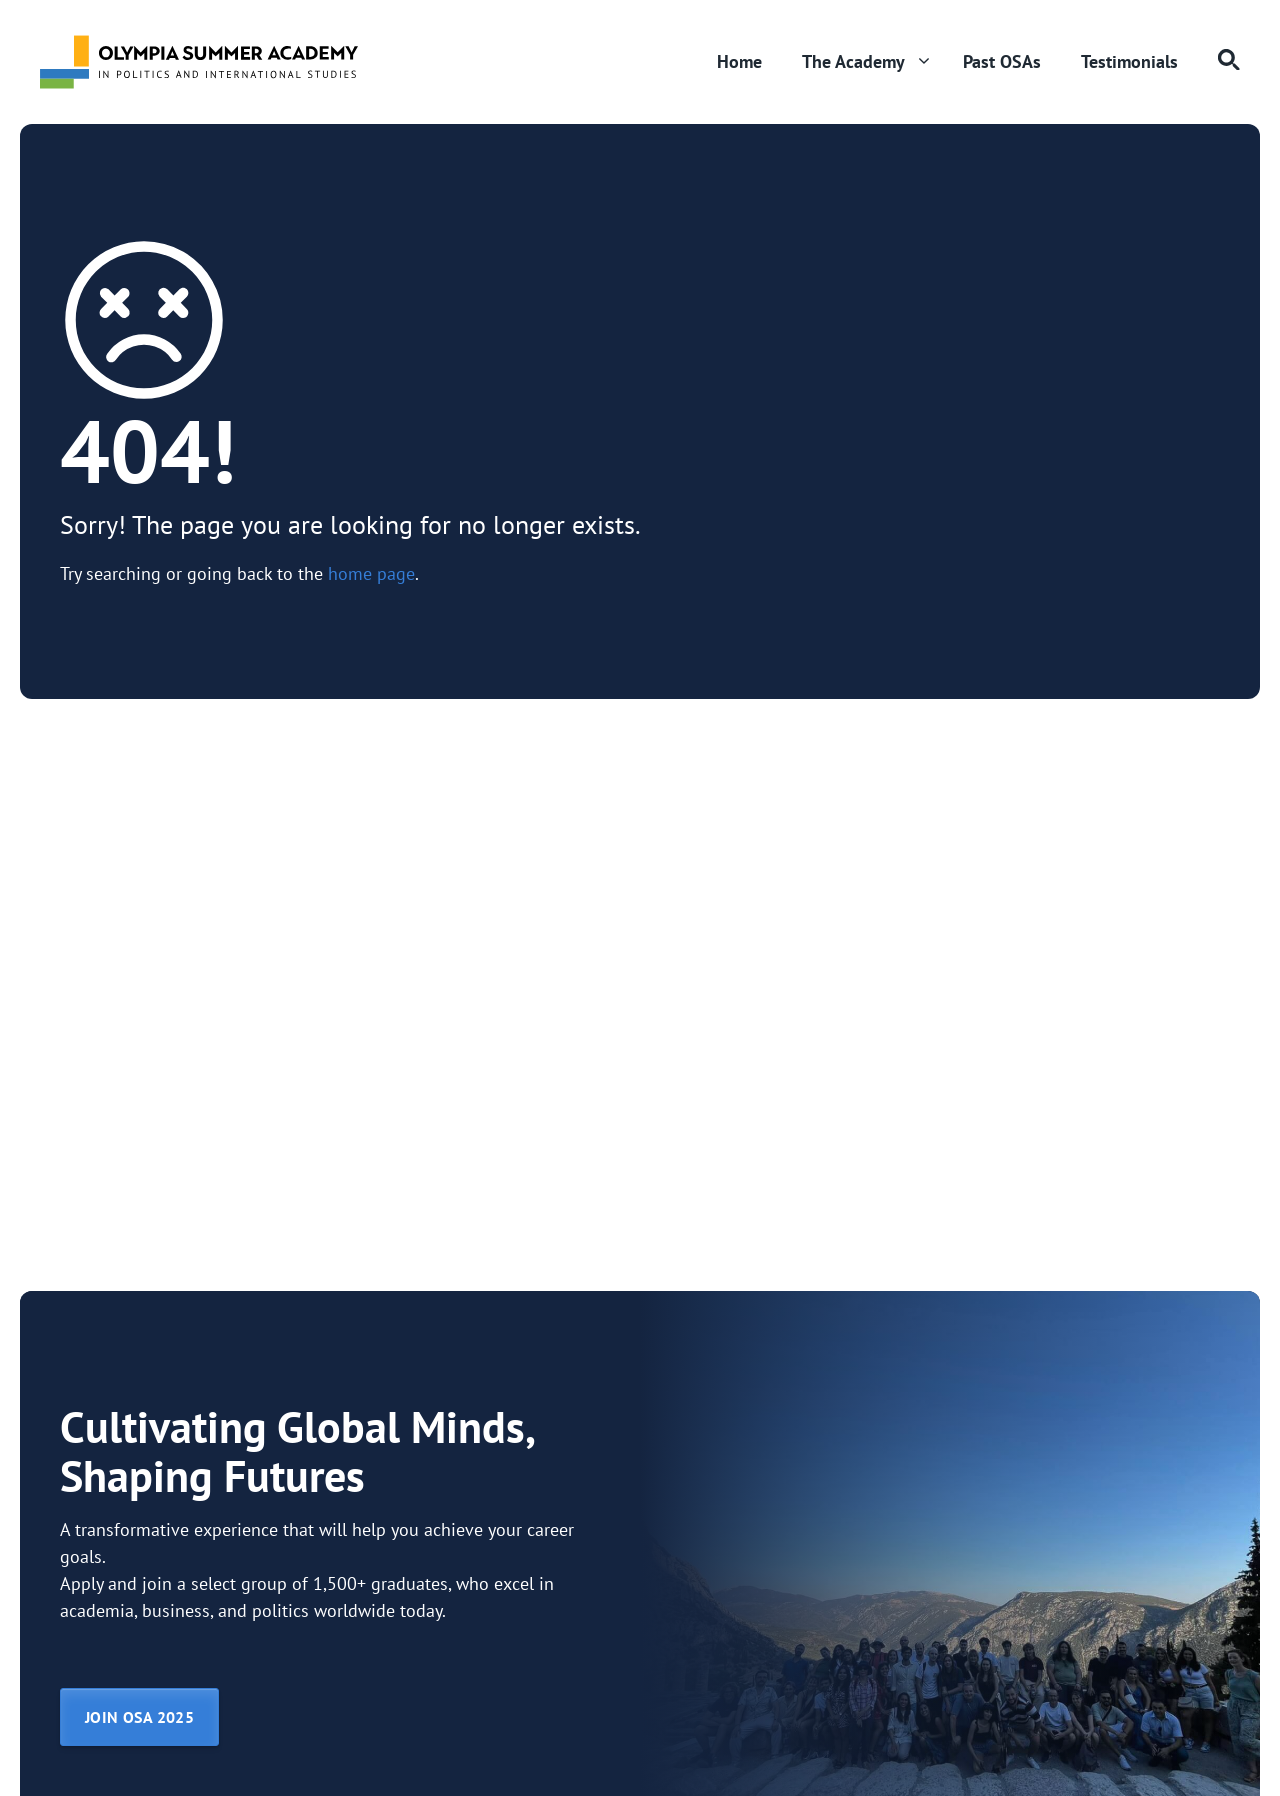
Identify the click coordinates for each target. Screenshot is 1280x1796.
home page (371, 573)
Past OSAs (1002, 61)
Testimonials (1129, 61)
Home (739, 61)
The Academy (872, 62)
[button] (1219, 62)
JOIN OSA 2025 (139, 1717)
